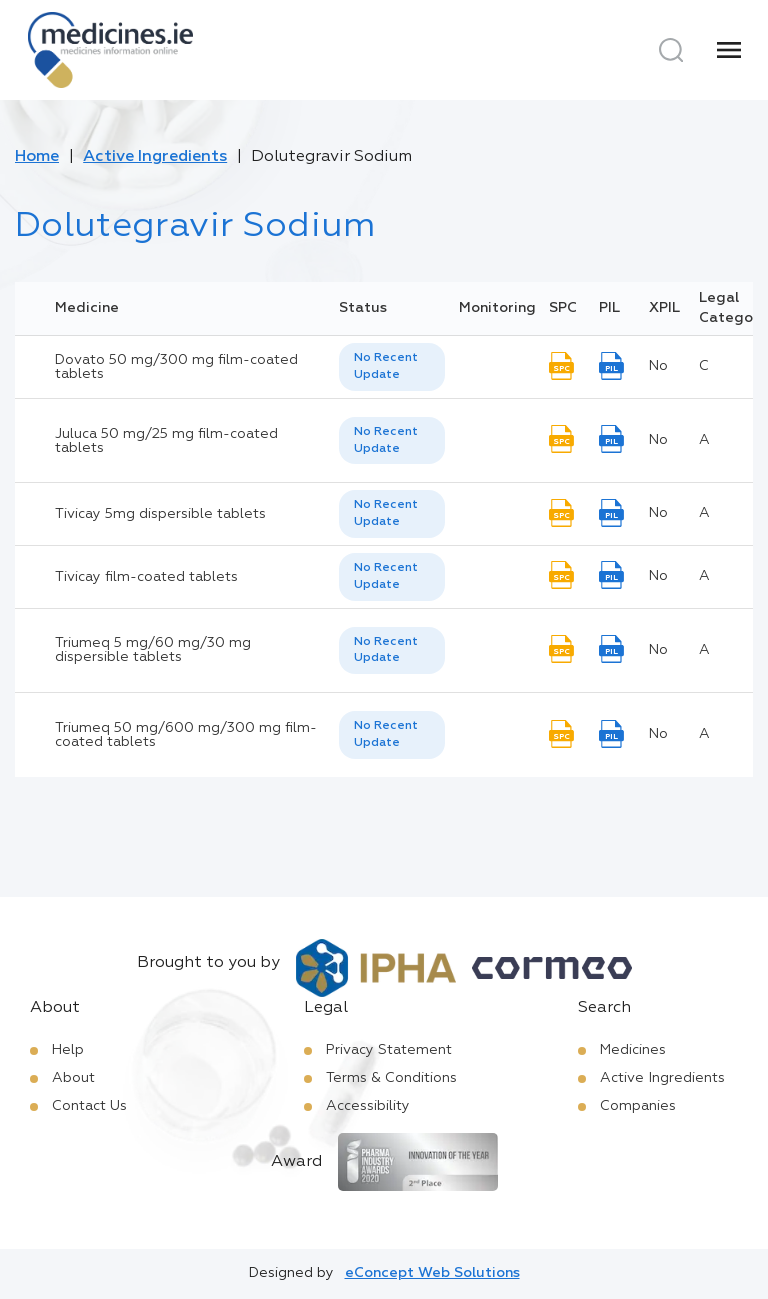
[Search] (671, 50)
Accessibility (368, 1106)
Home (37, 157)
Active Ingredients (155, 157)
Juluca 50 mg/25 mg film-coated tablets (166, 441)
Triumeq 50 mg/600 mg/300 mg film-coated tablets (186, 735)
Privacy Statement (389, 1050)
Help (68, 1050)
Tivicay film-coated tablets (146, 577)
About (73, 1078)
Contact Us (89, 1106)
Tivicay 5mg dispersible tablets (160, 514)
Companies (638, 1106)
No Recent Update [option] (386, 366)
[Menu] (729, 50)
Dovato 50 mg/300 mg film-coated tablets (176, 367)
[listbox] (392, 367)
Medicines (633, 1050)
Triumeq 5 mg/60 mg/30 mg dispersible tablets (153, 650)
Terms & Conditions (391, 1078)
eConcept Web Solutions (432, 1273)
